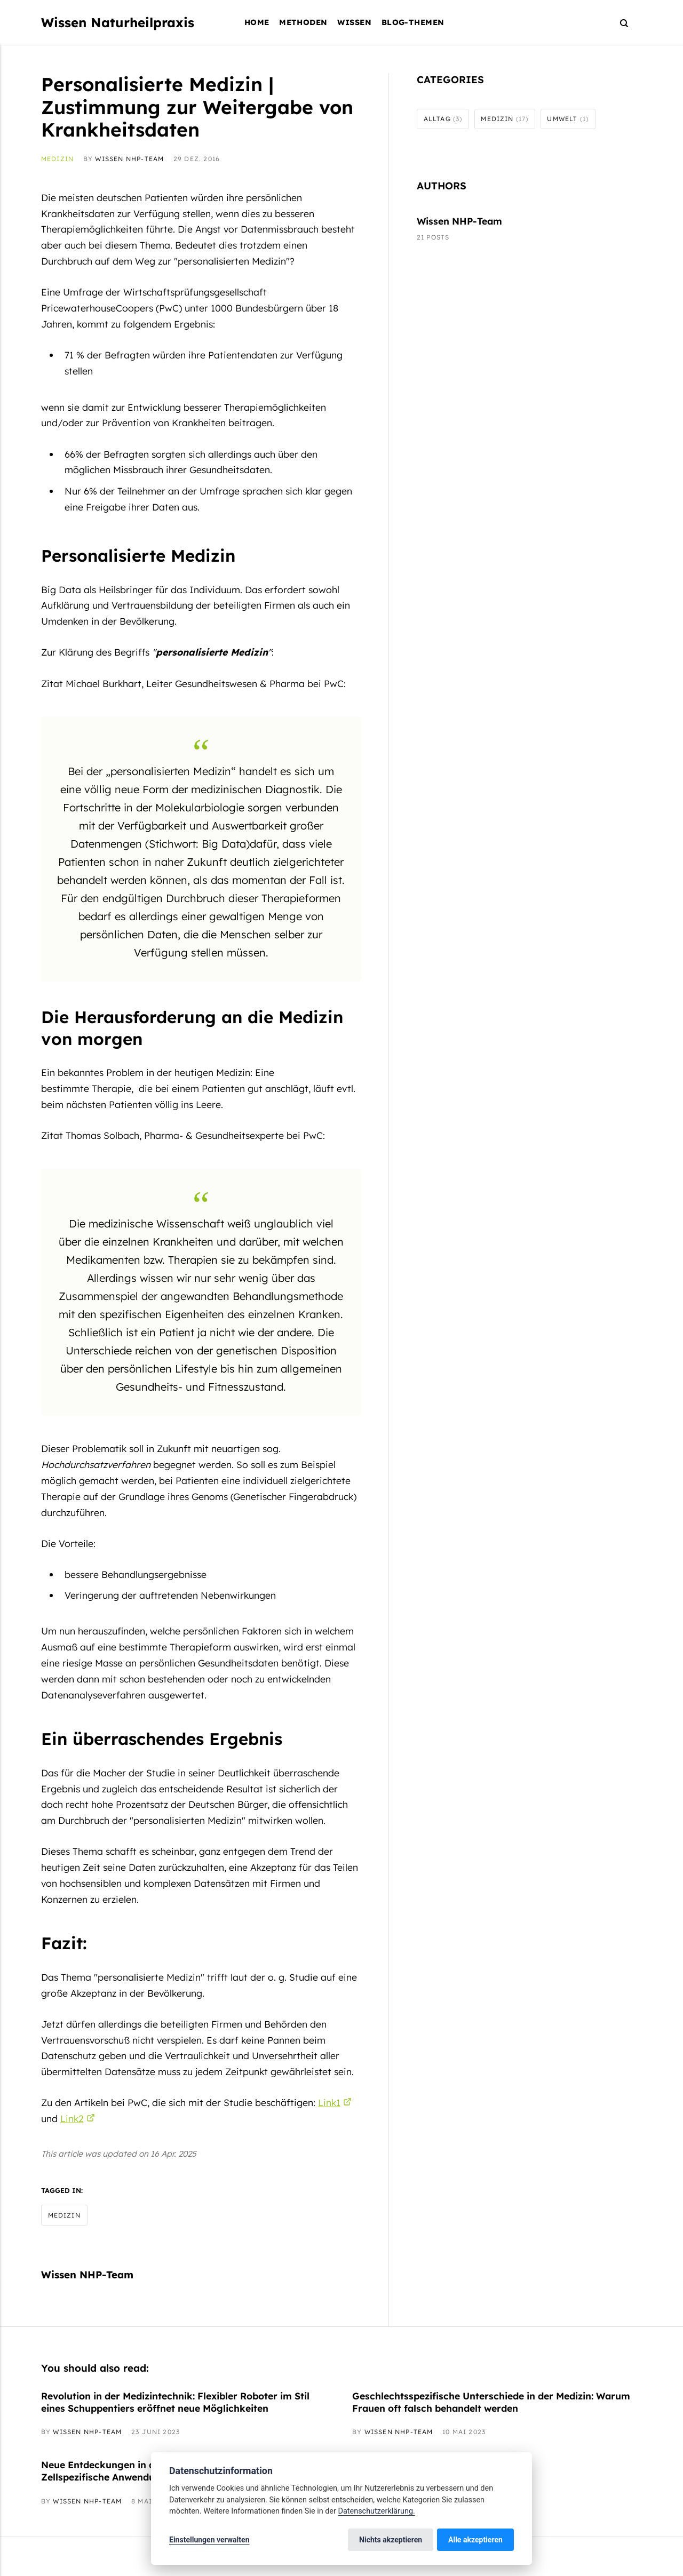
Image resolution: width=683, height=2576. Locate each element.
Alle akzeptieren (475, 2539)
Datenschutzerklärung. (376, 2511)
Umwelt (568, 119)
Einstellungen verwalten (209, 2539)
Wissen (354, 22)
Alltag (443, 119)
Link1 (329, 2102)
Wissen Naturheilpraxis (117, 22)
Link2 (72, 2118)
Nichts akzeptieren (390, 2539)
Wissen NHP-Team (129, 159)
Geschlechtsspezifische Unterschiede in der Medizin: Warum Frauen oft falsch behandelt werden (491, 2402)
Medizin (57, 159)
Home (256, 22)
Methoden (303, 22)
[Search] (619, 22)
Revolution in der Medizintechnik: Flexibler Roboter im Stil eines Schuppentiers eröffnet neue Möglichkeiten (175, 2402)
